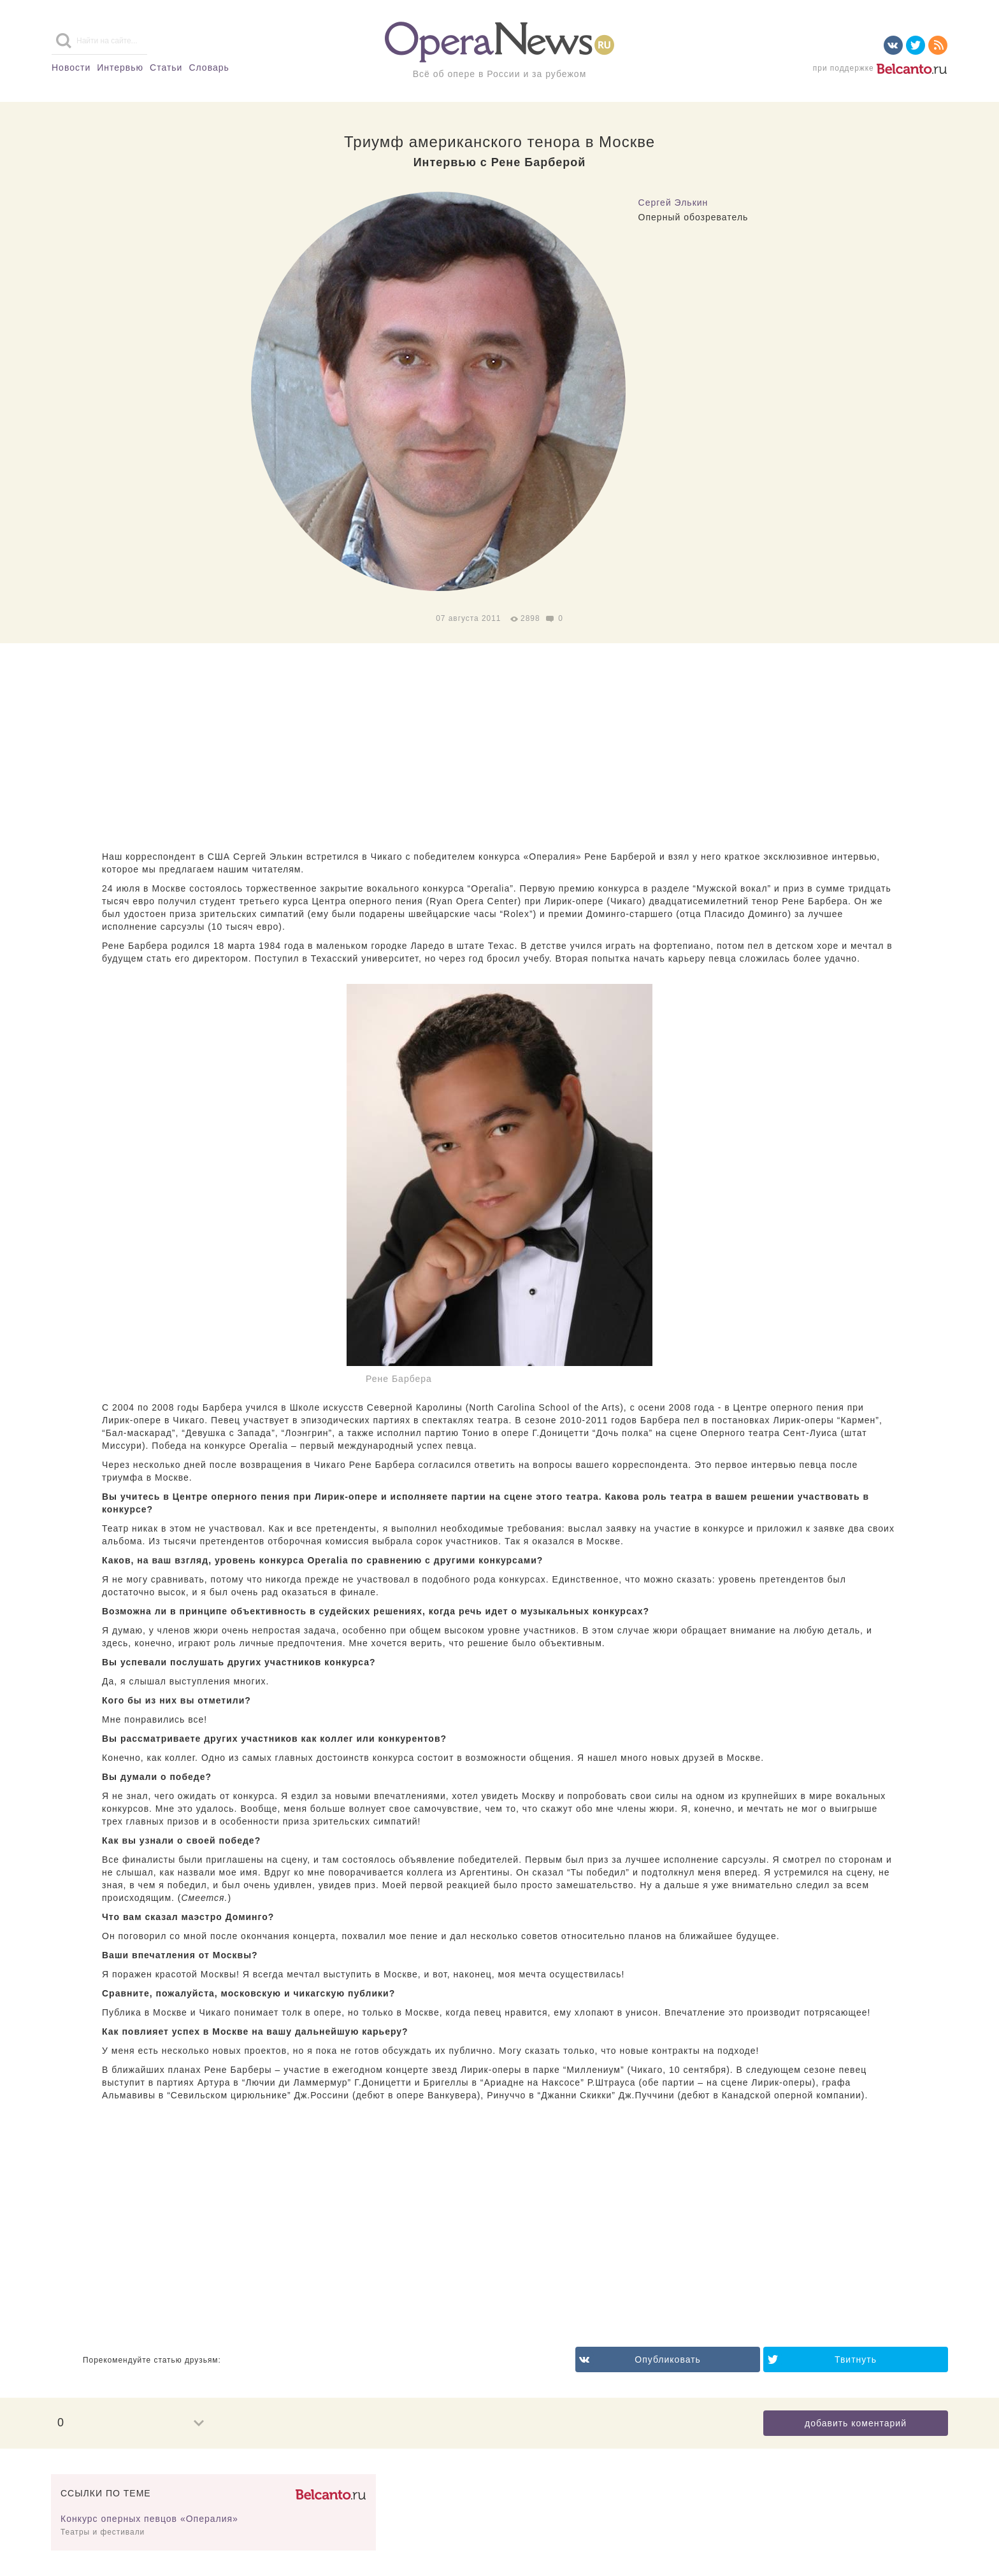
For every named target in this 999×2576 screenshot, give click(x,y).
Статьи (166, 67)
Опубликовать (668, 2359)
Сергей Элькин (673, 202)
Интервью (120, 67)
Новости (71, 67)
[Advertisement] (499, 748)
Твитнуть (856, 2359)
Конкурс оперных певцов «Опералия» (149, 2519)
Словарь (209, 67)
